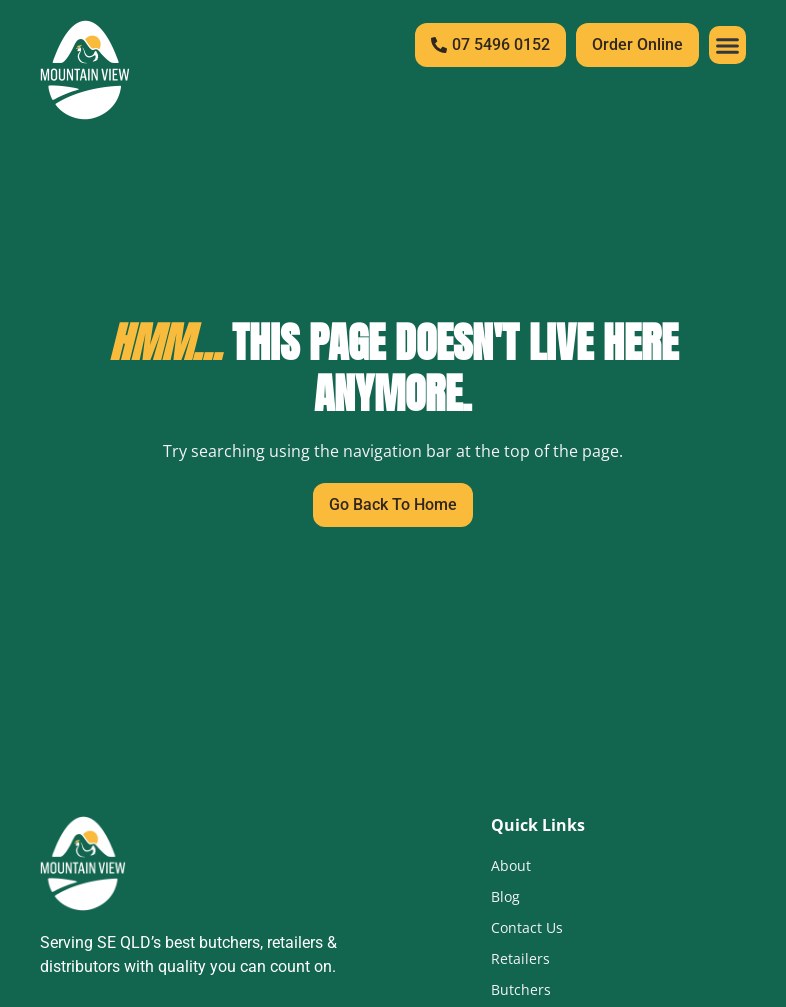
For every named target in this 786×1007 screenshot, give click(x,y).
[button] (728, 45)
